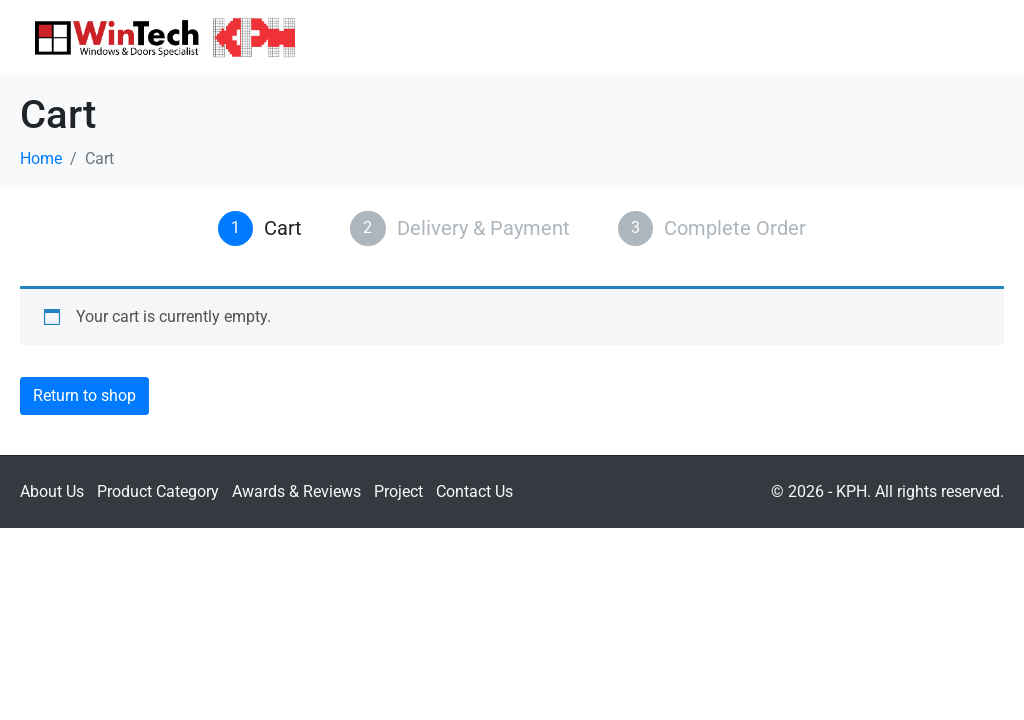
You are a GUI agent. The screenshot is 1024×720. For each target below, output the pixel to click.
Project (398, 491)
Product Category (158, 491)
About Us (52, 491)
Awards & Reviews (296, 491)
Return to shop (84, 395)
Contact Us (474, 491)
